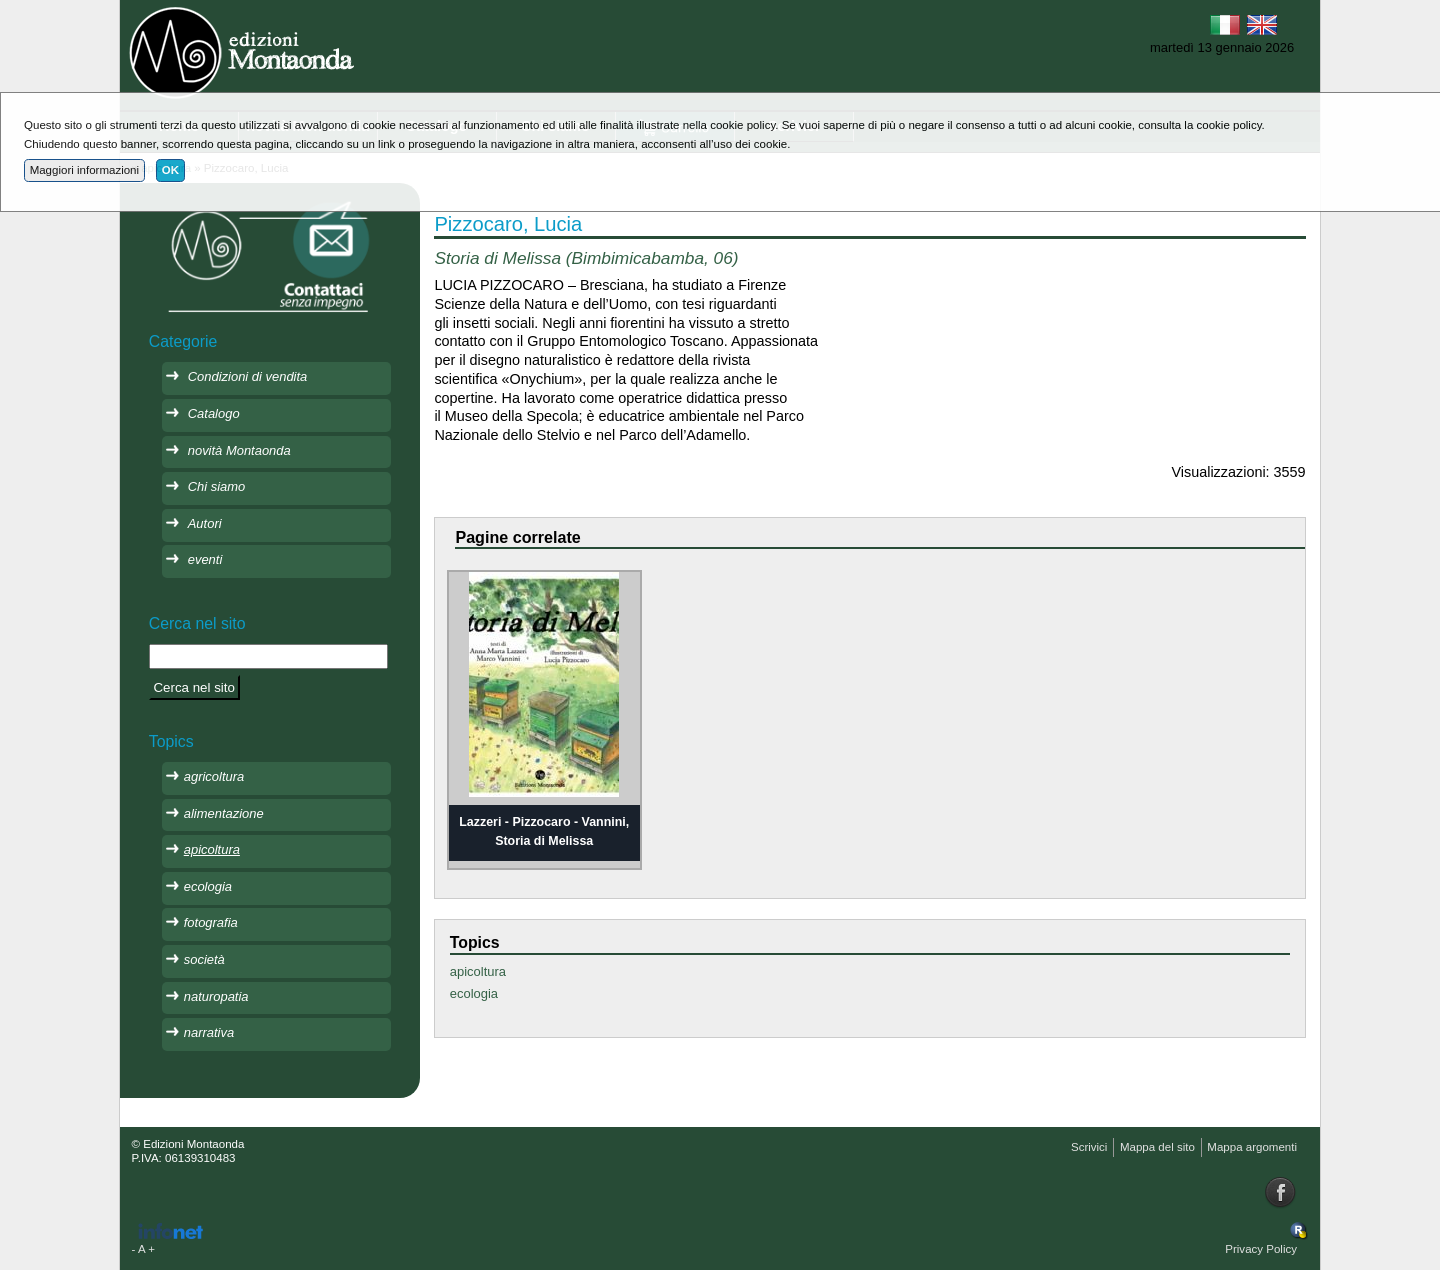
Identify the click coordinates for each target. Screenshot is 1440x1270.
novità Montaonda (239, 450)
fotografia (211, 922)
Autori (205, 523)
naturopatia (216, 996)
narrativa (209, 1032)
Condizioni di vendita (248, 376)
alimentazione (224, 813)
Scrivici (1089, 1147)
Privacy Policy (1261, 1249)
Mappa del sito (1157, 1147)
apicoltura (478, 971)
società (204, 959)
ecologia (474, 993)
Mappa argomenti (1252, 1147)
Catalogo (214, 413)
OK (170, 170)
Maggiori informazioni (84, 170)
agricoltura (214, 776)
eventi (205, 559)
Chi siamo (217, 486)
